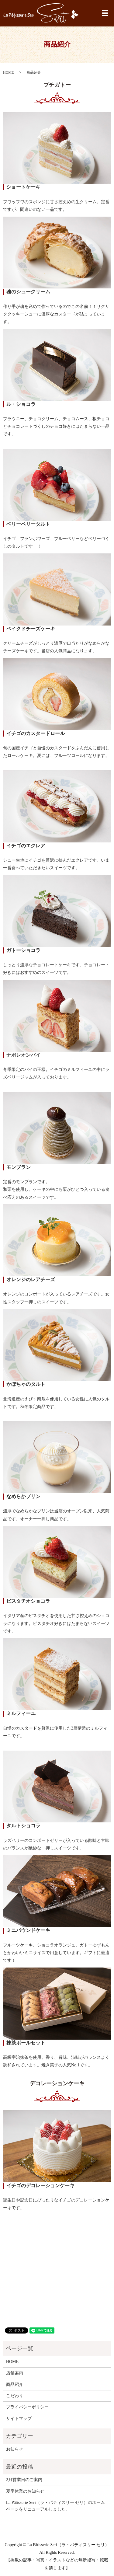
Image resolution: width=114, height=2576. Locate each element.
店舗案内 (14, 2373)
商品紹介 (14, 2384)
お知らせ (14, 2449)
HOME (8, 72)
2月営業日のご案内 (24, 2479)
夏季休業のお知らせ (25, 2491)
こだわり (14, 2395)
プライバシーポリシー (27, 2407)
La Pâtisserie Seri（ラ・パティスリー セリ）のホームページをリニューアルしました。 (55, 2506)
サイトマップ (19, 2418)
